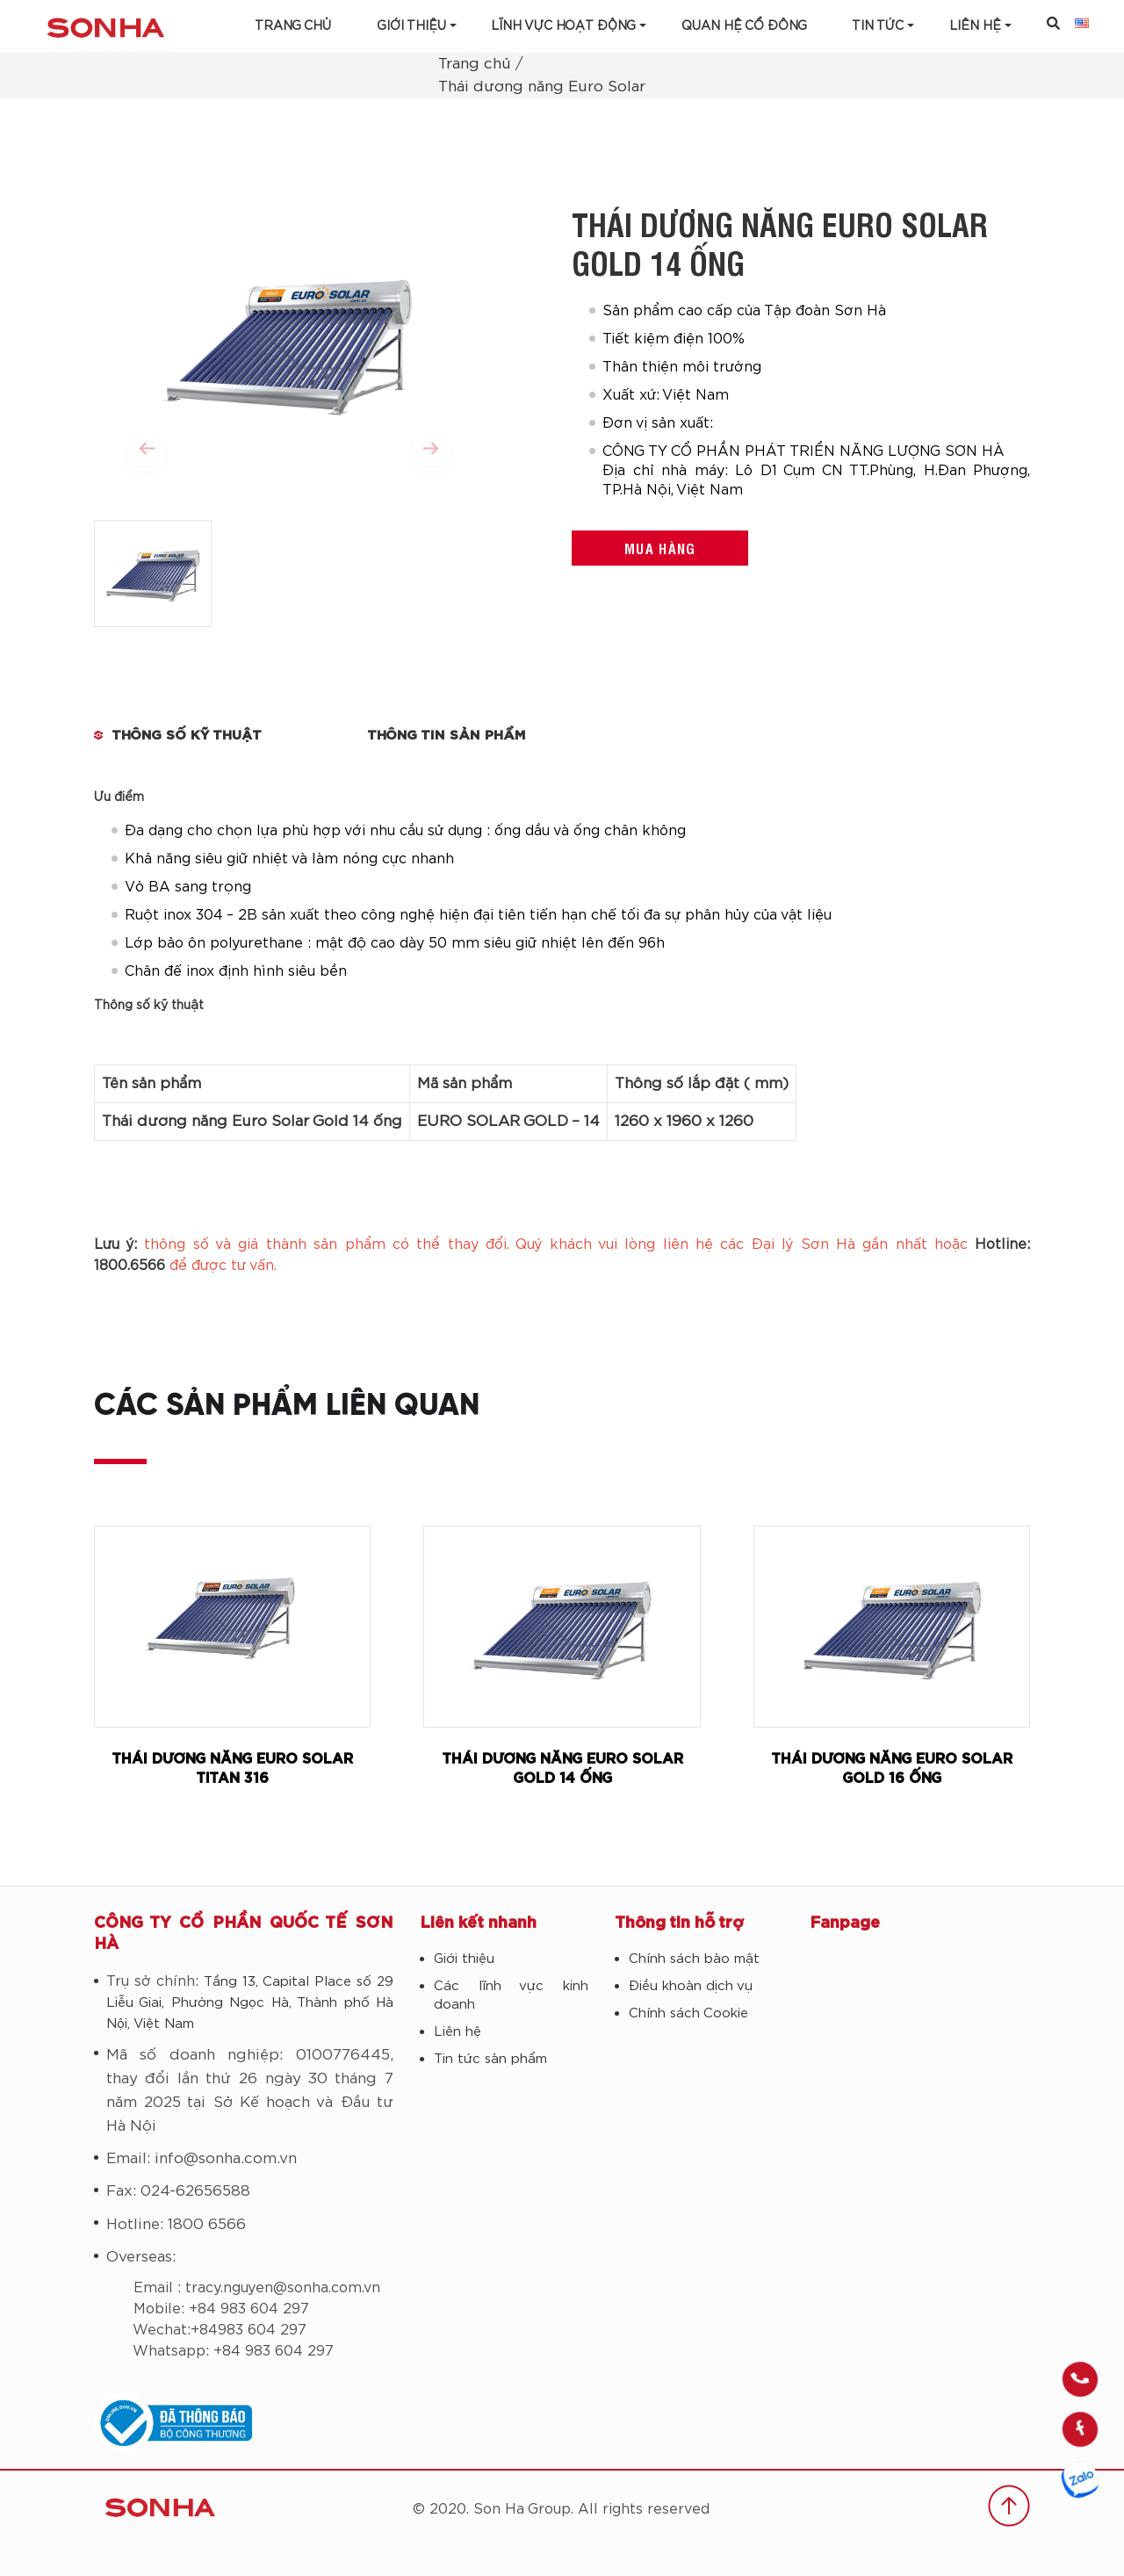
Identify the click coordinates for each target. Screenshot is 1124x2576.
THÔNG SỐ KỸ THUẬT (187, 735)
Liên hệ (457, 2031)
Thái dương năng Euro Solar (541, 86)
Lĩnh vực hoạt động (563, 26)
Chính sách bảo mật (694, 1959)
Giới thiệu (411, 26)
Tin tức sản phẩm (490, 2059)
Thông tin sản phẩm (446, 735)
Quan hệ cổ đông (744, 26)
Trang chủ (293, 26)
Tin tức (878, 26)
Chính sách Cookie (688, 2013)
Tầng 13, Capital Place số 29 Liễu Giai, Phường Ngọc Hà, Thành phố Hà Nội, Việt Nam (249, 2003)
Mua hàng (659, 548)
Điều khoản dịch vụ (691, 1986)
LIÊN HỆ (975, 26)
